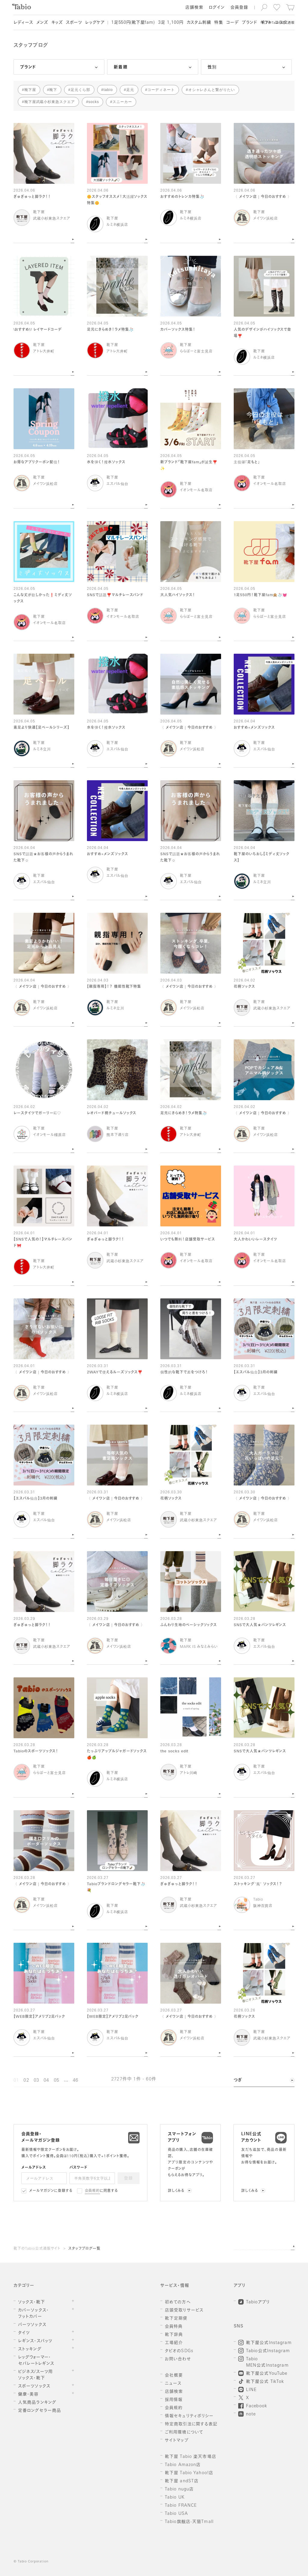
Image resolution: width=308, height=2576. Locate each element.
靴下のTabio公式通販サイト (37, 2249)
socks (93, 102)
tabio (108, 90)
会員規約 (92, 2191)
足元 (130, 90)
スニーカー (122, 102)
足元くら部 (80, 90)
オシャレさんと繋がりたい (211, 90)
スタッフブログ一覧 (84, 2249)
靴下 (53, 90)
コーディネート (161, 90)
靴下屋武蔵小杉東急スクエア (49, 102)
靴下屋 (30, 90)
